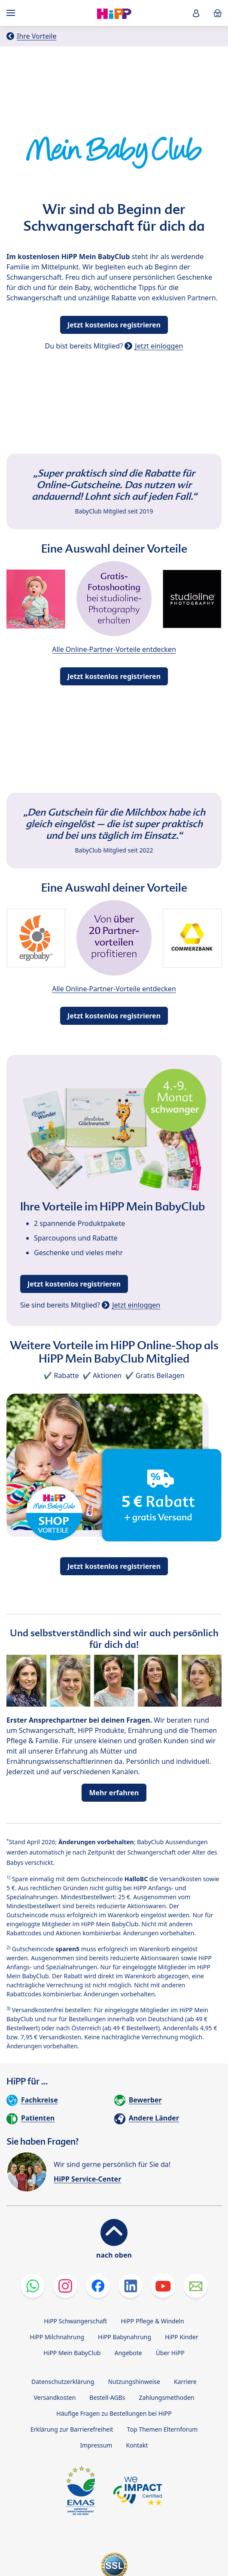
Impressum (96, 2445)
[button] (196, 13)
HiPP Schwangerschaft (75, 2321)
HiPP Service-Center (87, 2179)
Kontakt (137, 2445)
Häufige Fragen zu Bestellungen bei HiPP (113, 2413)
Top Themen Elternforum (162, 2429)
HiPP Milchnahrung (57, 2337)
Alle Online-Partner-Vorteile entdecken (114, 649)
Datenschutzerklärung (62, 2381)
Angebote (128, 2353)
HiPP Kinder (181, 2337)
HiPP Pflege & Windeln (152, 2321)
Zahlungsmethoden (166, 2397)
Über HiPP (170, 2353)
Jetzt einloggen (159, 346)
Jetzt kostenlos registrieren (114, 325)
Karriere (185, 2381)
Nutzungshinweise (134, 2381)
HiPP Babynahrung (124, 2337)
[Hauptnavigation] (12, 13)
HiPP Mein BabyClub (71, 2353)
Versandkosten (54, 2397)
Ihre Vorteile (36, 36)
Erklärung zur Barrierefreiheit (71, 2429)
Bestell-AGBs (107, 2397)
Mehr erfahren (114, 1792)
